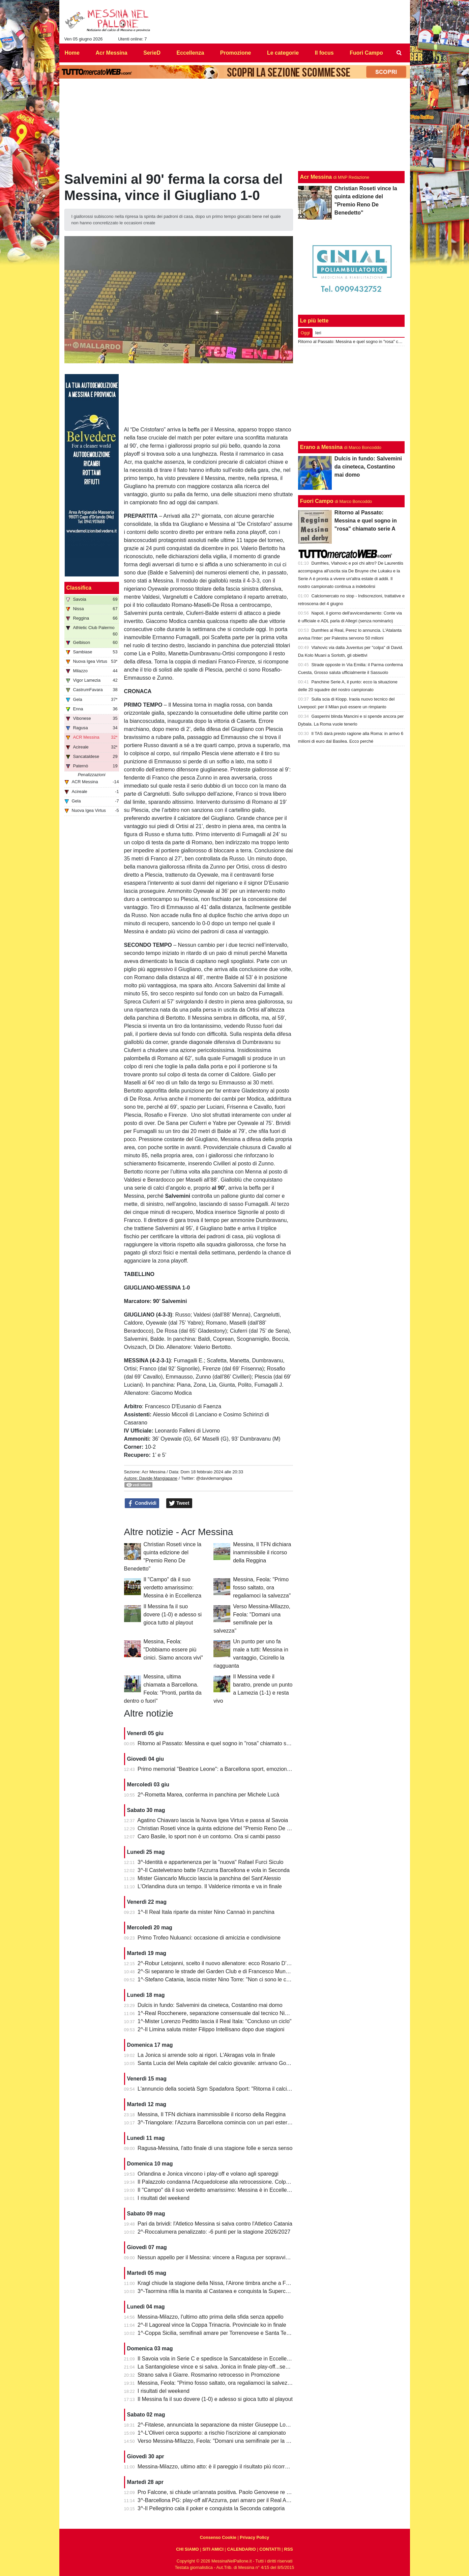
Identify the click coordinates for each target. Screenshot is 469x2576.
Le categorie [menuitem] (283, 53)
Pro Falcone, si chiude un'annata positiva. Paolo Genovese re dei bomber (226, 2492)
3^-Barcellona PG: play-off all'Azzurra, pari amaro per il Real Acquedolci (223, 2500)
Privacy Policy (254, 2537)
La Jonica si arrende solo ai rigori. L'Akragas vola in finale (206, 2055)
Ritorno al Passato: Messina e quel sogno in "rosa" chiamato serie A (219, 1743)
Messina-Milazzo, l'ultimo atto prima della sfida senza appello (211, 2317)
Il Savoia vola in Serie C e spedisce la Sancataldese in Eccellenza (216, 2358)
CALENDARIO (241, 2549)
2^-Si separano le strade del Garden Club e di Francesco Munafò (215, 1971)
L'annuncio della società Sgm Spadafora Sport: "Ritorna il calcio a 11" (221, 2089)
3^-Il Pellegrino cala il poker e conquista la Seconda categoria (211, 2508)
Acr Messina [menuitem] (111, 53)
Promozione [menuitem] (235, 53)
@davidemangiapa (214, 1478)
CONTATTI (270, 2549)
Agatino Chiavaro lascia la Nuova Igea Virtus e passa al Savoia (212, 1820)
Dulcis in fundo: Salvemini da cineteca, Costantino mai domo (210, 2005)
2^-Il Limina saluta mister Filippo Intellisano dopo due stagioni (211, 2029)
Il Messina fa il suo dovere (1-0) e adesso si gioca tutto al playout (173, 1614)
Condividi (141, 1503)
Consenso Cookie (218, 2537)
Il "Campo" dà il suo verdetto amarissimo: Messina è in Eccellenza (173, 1587)
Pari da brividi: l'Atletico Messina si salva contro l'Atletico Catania (215, 2224)
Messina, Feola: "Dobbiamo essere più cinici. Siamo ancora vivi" (173, 1650)
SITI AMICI (213, 2549)
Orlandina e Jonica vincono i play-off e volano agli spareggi (208, 2174)
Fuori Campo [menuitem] (366, 53)
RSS (288, 2549)
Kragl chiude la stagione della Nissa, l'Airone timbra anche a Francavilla (223, 2283)
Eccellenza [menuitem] (190, 53)
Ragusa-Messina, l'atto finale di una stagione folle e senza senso (215, 2148)
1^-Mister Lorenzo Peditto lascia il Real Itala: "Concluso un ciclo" (214, 2021)
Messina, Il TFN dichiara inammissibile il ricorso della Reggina (262, 1552)
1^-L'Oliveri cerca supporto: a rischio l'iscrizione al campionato (212, 2433)
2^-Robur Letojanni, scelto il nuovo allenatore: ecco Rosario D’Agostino (222, 1963)
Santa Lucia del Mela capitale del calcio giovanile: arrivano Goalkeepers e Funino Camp (243, 2063)
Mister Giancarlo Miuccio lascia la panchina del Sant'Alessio (209, 1878)
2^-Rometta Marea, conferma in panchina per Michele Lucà (208, 1794)
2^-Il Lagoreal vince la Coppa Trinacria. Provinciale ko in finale (212, 2325)
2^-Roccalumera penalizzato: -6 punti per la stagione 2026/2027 (214, 2232)
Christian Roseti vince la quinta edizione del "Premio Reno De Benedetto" (225, 1828)
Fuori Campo (316, 501)
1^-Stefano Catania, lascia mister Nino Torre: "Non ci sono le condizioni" (223, 1979)
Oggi (305, 332)
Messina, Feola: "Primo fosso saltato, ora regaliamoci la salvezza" (262, 1587)
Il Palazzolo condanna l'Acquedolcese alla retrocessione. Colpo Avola (220, 2182)
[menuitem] (398, 53)
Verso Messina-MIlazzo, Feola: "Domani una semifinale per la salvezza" (223, 2441)
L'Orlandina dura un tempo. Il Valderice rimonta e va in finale (210, 1886)
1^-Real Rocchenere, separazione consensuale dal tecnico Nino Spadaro (225, 2013)
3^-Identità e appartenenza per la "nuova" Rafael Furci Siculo (210, 1862)
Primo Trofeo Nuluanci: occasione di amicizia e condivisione (209, 1938)
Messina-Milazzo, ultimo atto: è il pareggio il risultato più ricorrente (216, 2466)
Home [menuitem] (72, 53)
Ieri (318, 332)
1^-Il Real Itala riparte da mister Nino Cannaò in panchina (206, 1912)
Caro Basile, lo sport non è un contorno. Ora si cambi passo (209, 1836)
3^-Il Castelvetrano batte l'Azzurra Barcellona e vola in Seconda (214, 1870)
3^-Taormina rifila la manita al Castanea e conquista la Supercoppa (217, 2291)
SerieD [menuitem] (151, 53)
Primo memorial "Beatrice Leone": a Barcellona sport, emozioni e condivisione (231, 1769)
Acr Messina (153, 1471)
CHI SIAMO (187, 2549)
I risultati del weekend (163, 2198)
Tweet (179, 1503)
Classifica (79, 588)
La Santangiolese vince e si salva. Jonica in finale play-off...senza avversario (229, 2367)
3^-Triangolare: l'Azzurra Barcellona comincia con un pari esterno (215, 2122)
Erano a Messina (321, 447)
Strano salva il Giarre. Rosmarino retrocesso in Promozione (209, 2375)
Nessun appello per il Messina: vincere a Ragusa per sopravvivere (217, 2257)
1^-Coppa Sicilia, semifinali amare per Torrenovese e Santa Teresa (217, 2333)
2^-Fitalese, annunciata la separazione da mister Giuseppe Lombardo (221, 2425)
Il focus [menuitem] (324, 53)
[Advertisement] (351, 393)
